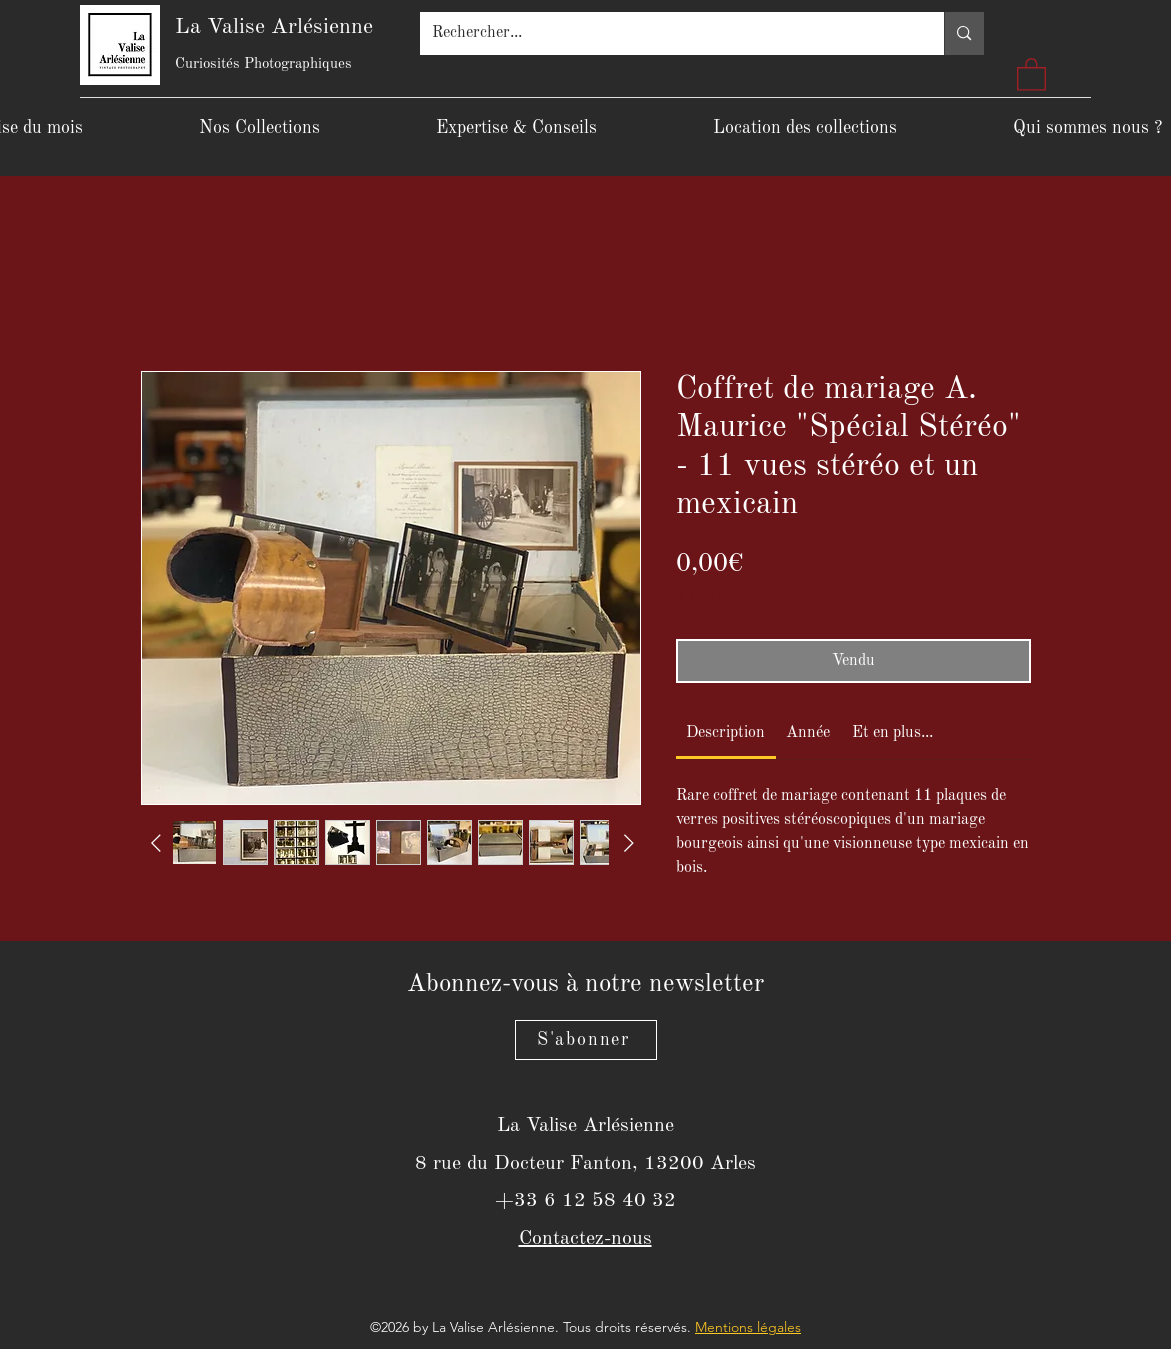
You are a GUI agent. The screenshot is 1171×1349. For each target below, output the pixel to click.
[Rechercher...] (667, 33)
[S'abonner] (586, 1040)
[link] (725, 733)
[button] (1031, 73)
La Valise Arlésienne (274, 27)
